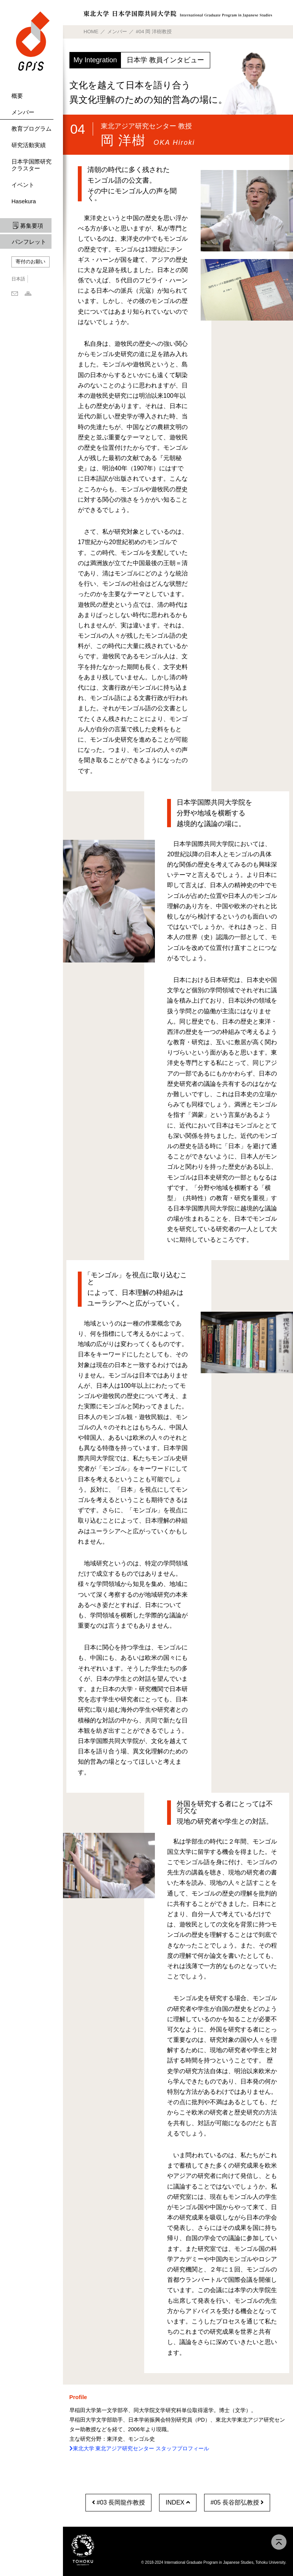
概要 (17, 95)
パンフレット (29, 241)
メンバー (22, 112)
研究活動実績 (28, 145)
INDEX (178, 2502)
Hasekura (23, 201)
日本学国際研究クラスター (31, 165)
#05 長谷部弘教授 (237, 2502)
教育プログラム (31, 128)
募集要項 (31, 225)
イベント (22, 184)
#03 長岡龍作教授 (118, 2502)
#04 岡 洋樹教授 (154, 31)
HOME (91, 31)
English (37, 279)
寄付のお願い (30, 261)
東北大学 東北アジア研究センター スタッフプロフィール (139, 2448)
